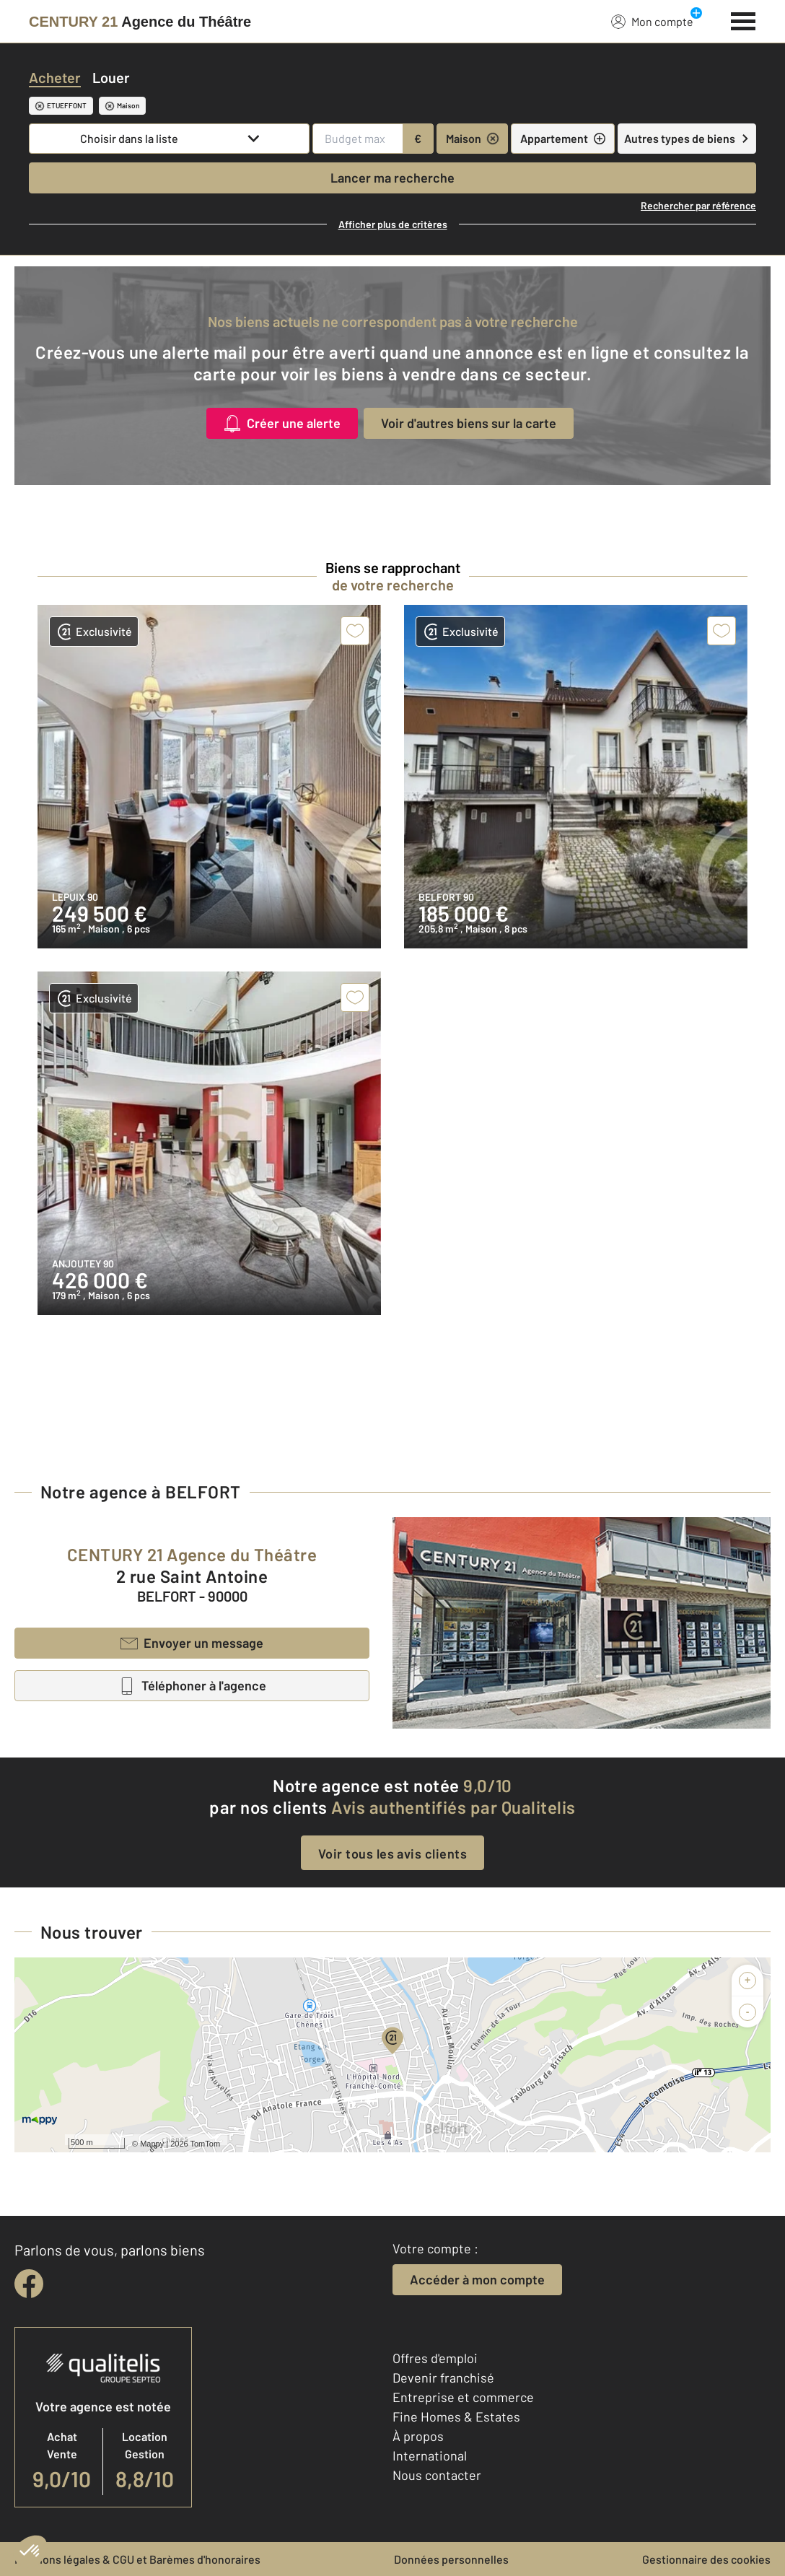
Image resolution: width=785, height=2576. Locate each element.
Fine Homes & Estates (456, 2416)
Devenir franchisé (443, 2377)
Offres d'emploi (435, 2358)
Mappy (152, 2143)
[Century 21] (140, 21)
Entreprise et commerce (463, 2397)
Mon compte (652, 21)
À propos (418, 2436)
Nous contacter (436, 2475)
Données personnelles (451, 2559)
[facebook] (28, 2283)
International (429, 2455)
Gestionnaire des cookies (706, 2559)
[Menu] (743, 19)
